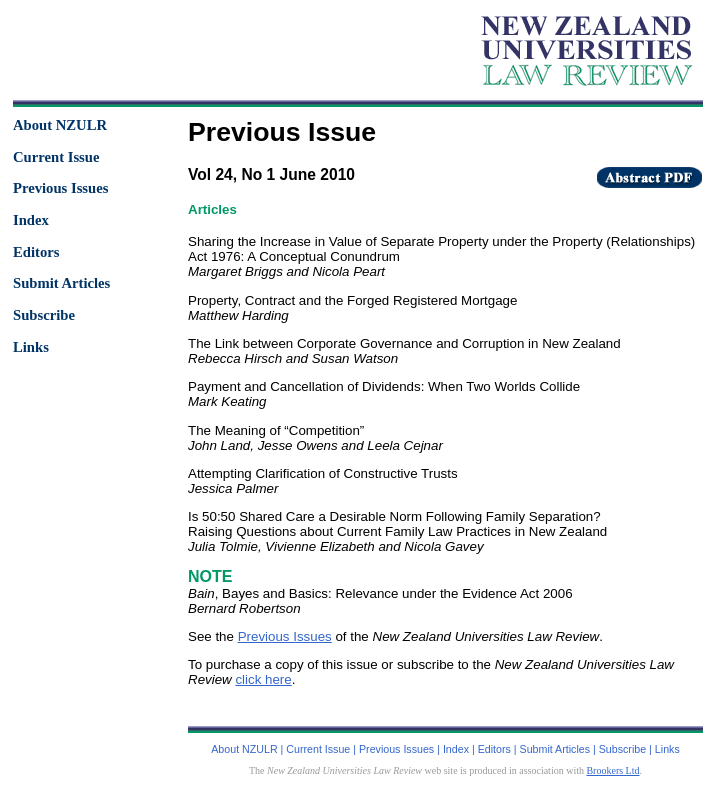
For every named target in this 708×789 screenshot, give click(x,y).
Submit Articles (61, 283)
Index (31, 220)
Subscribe (44, 315)
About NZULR (60, 125)
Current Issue (56, 157)
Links (31, 347)
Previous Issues (60, 188)
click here (263, 679)
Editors (36, 252)
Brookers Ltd (612, 770)
